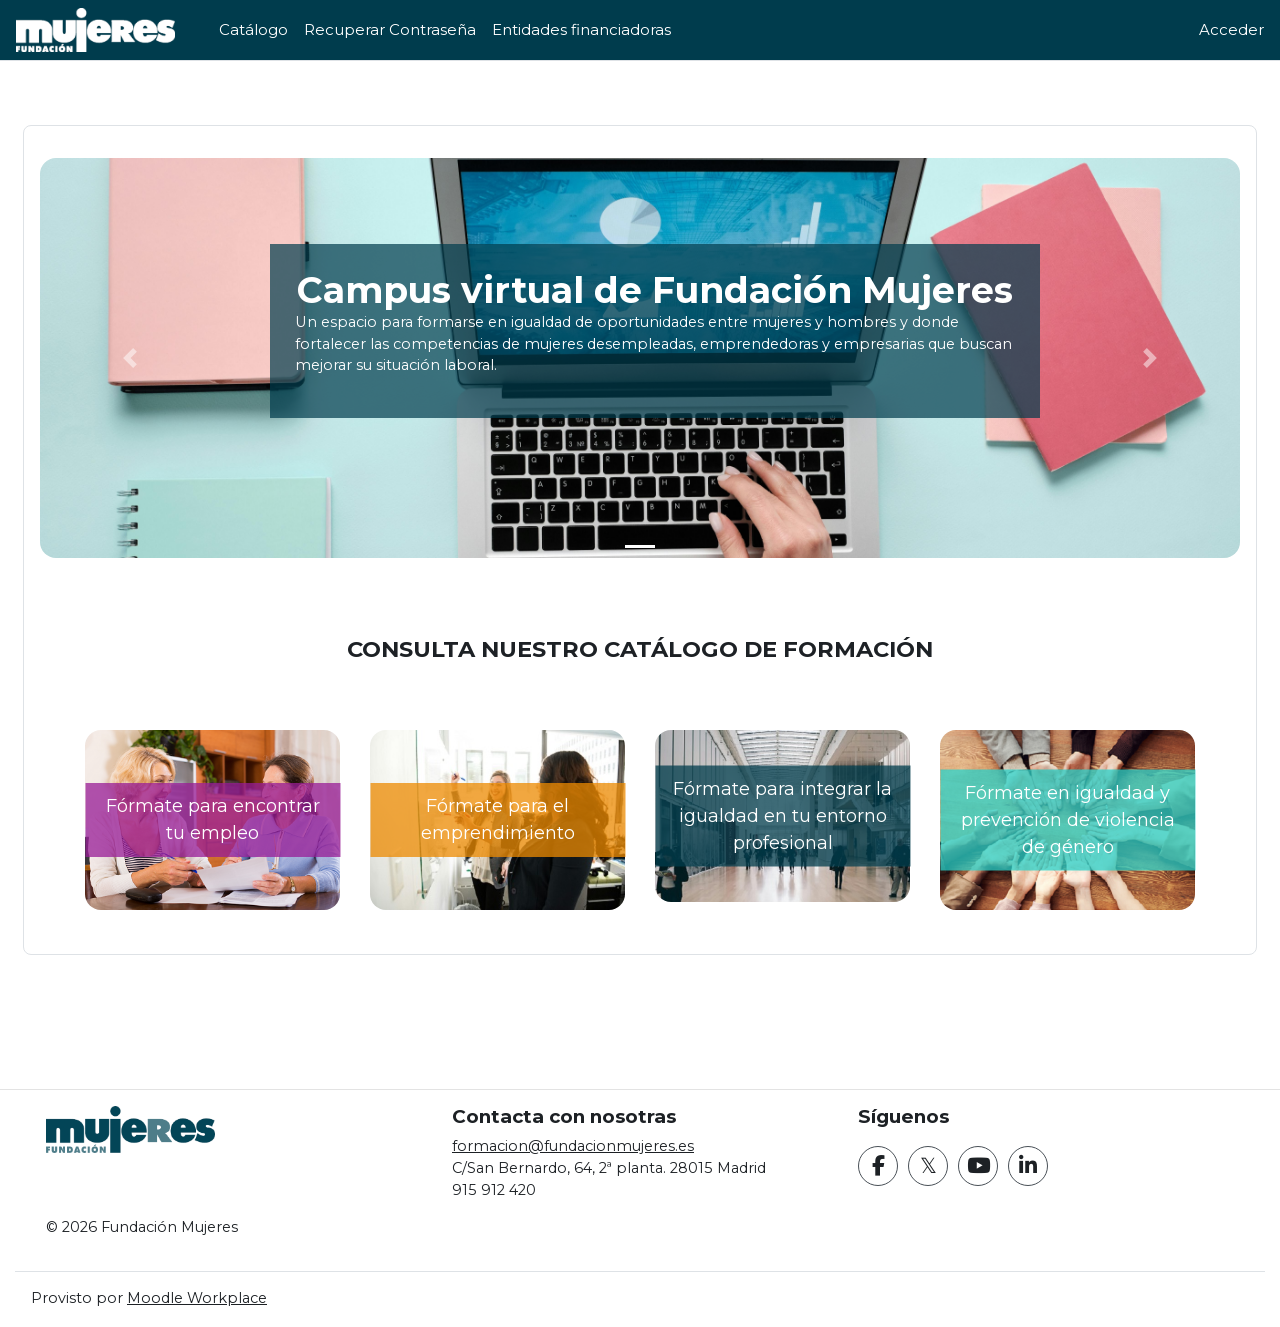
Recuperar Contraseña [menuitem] (390, 29)
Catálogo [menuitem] (253, 29)
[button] (171, 358)
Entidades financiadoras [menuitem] (581, 29)
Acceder (1231, 29)
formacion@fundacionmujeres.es (594, 1143)
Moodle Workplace (248, 1298)
